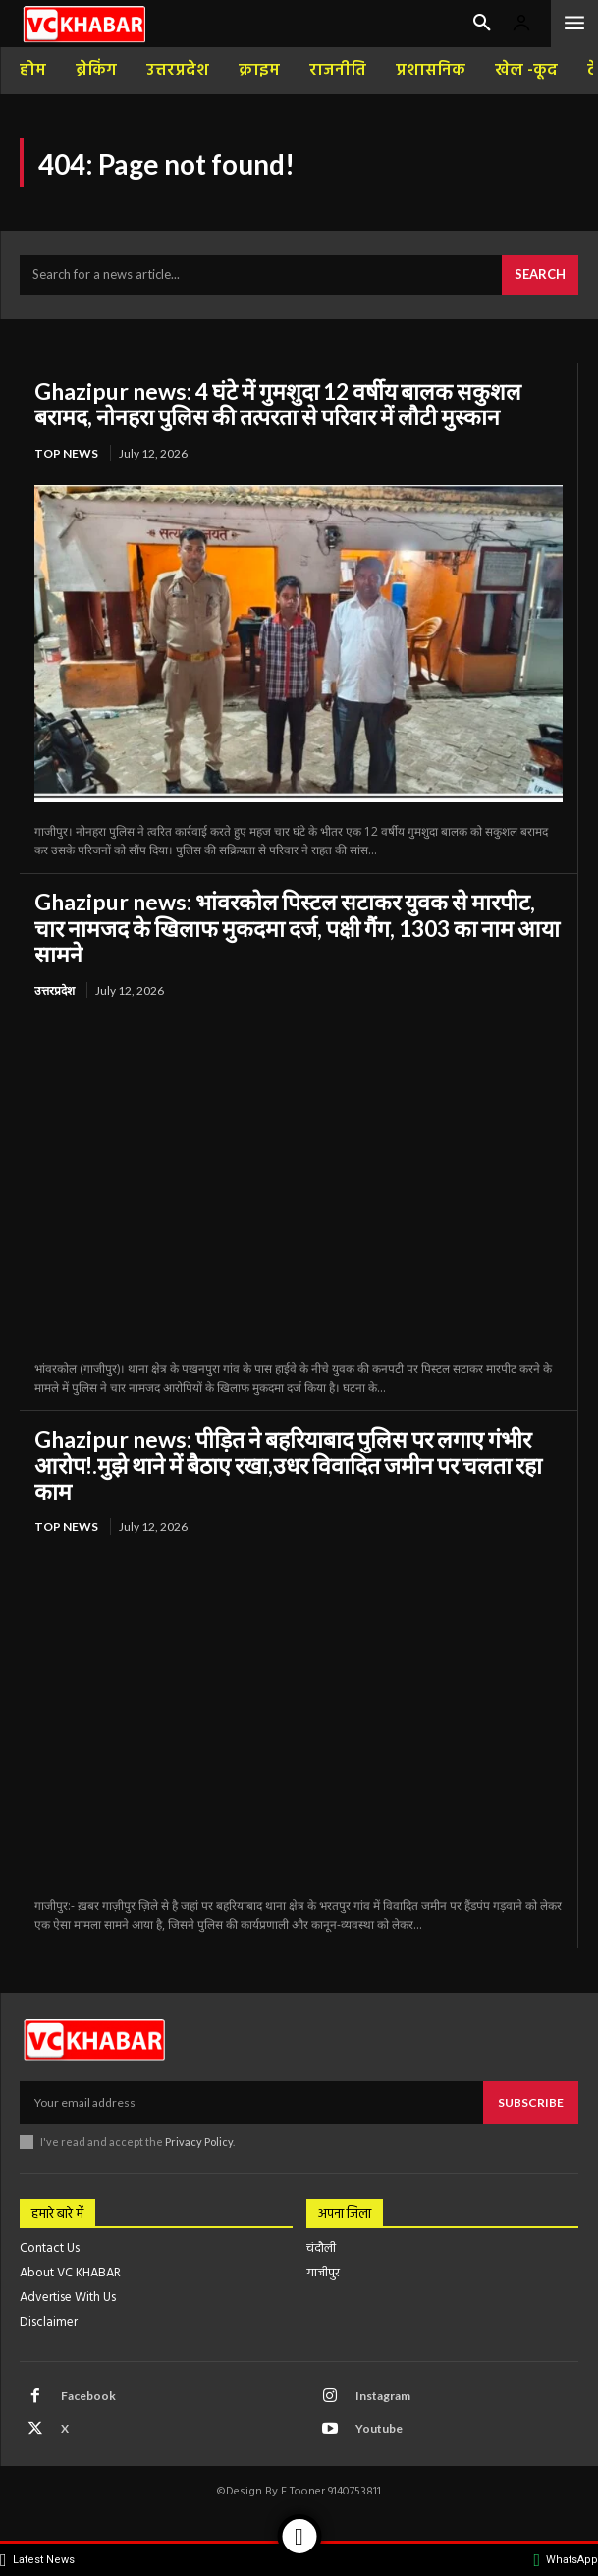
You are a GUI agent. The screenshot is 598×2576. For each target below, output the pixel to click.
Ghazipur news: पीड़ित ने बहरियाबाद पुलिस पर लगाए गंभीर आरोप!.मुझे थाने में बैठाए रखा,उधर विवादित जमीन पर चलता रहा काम (288, 1465)
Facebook (88, 2395)
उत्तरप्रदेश (54, 990)
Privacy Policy (199, 2141)
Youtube (379, 2428)
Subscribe (531, 2102)
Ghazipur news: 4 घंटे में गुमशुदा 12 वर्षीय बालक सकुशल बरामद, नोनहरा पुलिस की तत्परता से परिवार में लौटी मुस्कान (277, 403)
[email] (251, 2102)
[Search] (540, 275)
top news (66, 453)
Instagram (382, 2395)
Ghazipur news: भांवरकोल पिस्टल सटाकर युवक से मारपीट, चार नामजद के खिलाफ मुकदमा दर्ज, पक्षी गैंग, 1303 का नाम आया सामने (297, 927)
